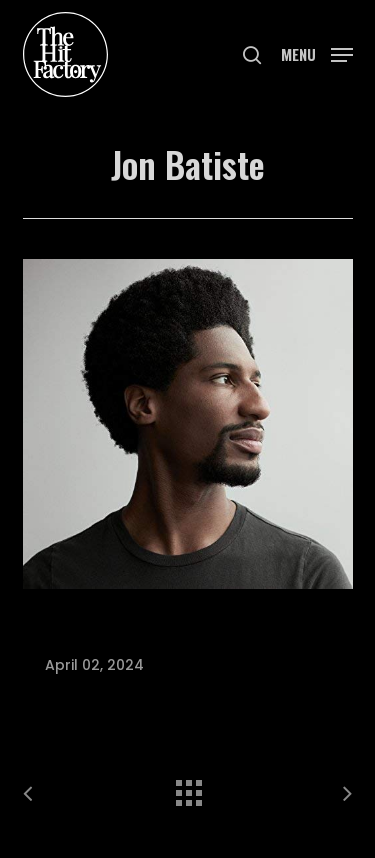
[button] (317, 52)
